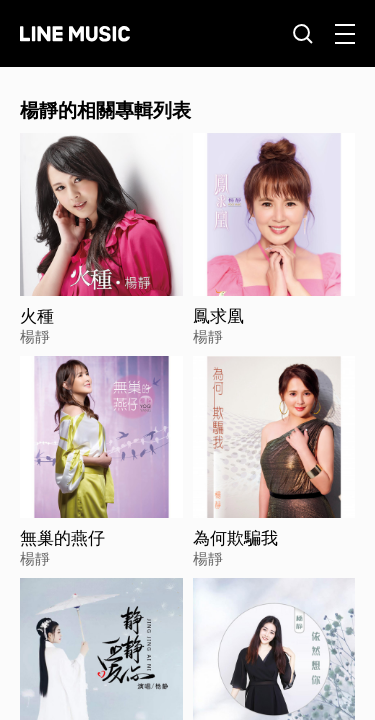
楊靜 (35, 336)
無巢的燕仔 (62, 538)
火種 (37, 316)
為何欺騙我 (235, 538)
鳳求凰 (218, 316)
